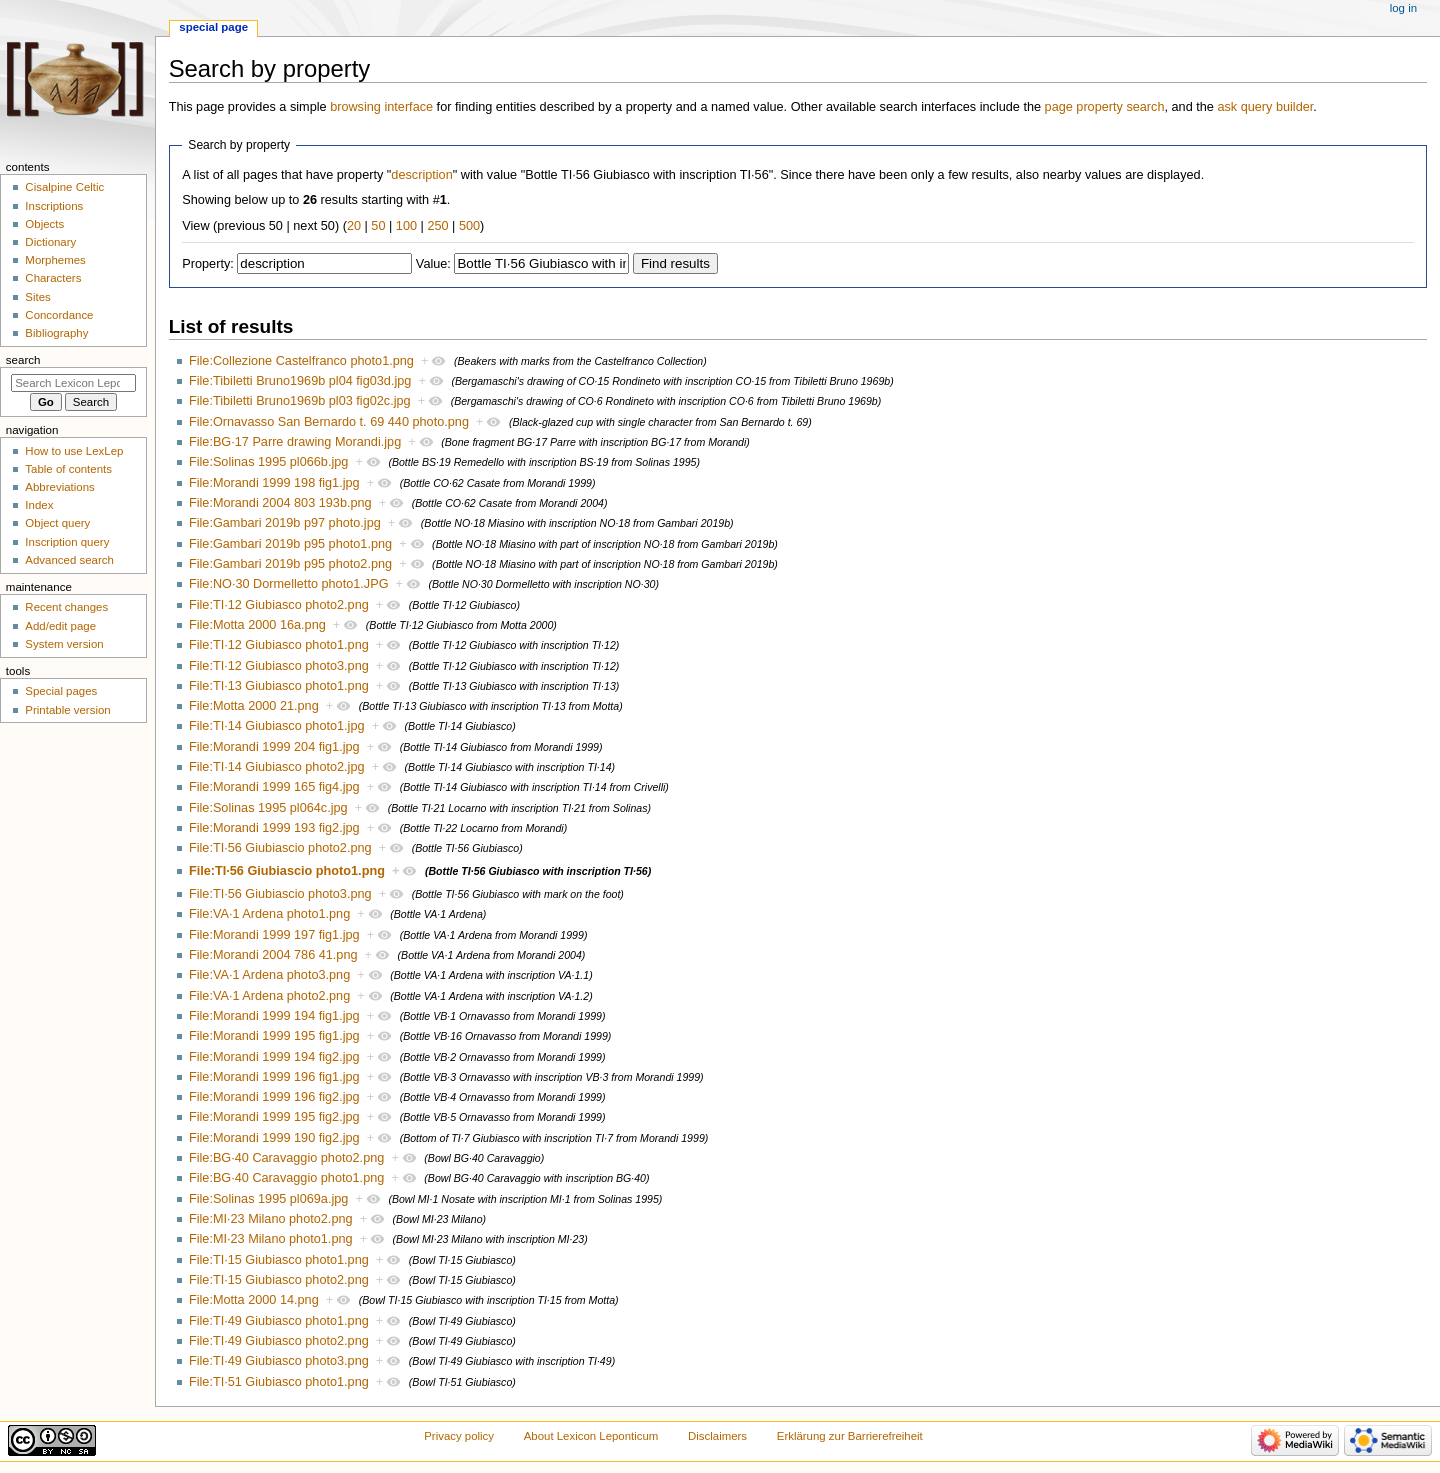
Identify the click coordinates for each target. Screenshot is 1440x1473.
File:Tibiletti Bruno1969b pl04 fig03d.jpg (300, 381)
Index (39, 505)
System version (64, 644)
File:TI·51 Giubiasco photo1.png (279, 1382)
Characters (53, 278)
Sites (37, 297)
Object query (57, 523)
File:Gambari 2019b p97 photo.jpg (285, 523)
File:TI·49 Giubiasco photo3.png (279, 1361)
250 (437, 226)
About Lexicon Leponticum (591, 1436)
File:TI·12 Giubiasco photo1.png (279, 645)
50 (378, 226)
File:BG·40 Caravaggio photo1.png (286, 1178)
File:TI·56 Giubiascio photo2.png (280, 848)
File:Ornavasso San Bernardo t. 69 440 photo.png (329, 422)
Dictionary (50, 242)
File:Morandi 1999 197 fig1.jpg (274, 935)
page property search (1105, 107)
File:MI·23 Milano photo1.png (271, 1239)
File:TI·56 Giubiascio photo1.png (287, 871)
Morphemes (55, 260)
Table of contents (68, 469)
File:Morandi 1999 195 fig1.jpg (274, 1036)
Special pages (61, 691)
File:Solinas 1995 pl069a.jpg (268, 1199)
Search (23, 360)
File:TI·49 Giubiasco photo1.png (279, 1321)
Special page (213, 27)
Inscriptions (54, 206)
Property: (207, 264)
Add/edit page (60, 626)
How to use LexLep (74, 451)
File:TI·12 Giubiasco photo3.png (279, 666)
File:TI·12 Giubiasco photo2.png (279, 605)
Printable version (67, 710)
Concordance (59, 315)
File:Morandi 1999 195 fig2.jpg (274, 1117)
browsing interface (381, 107)
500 (469, 226)
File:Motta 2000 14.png (254, 1300)
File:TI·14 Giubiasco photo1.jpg (277, 726)
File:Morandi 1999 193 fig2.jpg (274, 828)
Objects (44, 224)
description (421, 175)
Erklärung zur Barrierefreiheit (850, 1436)
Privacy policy (459, 1436)
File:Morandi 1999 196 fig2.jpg (274, 1097)
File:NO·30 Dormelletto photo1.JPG (289, 584)
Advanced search (69, 560)
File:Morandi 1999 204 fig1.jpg (274, 747)
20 (354, 226)
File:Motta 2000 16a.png (257, 625)
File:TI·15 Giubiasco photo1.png (279, 1260)
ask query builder (1265, 107)
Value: (433, 264)
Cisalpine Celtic (64, 187)
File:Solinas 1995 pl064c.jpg (268, 808)
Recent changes (66, 607)
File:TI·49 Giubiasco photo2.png (279, 1341)
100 (406, 226)
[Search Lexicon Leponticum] (73, 383)
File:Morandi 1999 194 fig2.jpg (274, 1057)
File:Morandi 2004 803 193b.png (280, 503)
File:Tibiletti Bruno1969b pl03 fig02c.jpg (300, 401)
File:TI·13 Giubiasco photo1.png (279, 686)
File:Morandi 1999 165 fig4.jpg (274, 787)
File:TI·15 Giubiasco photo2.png (279, 1280)
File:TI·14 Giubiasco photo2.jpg (277, 767)
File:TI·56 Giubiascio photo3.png (280, 894)
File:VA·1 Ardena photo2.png (269, 996)
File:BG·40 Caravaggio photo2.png (286, 1158)
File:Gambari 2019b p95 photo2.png (290, 564)
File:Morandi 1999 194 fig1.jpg (274, 1016)
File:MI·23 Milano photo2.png (271, 1219)
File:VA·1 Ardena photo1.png (269, 914)
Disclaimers (717, 1436)
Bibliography (56, 333)
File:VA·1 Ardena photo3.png (269, 975)
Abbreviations (59, 487)
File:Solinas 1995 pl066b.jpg (268, 462)
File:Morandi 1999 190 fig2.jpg (274, 1138)
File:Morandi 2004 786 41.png (273, 955)
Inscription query (67, 542)
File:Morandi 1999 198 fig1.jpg (274, 483)
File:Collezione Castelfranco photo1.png (301, 361)
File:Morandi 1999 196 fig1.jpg (274, 1077)
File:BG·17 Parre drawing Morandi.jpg (295, 442)
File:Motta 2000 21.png (254, 706)
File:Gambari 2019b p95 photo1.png (290, 544)
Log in (1403, 8)
